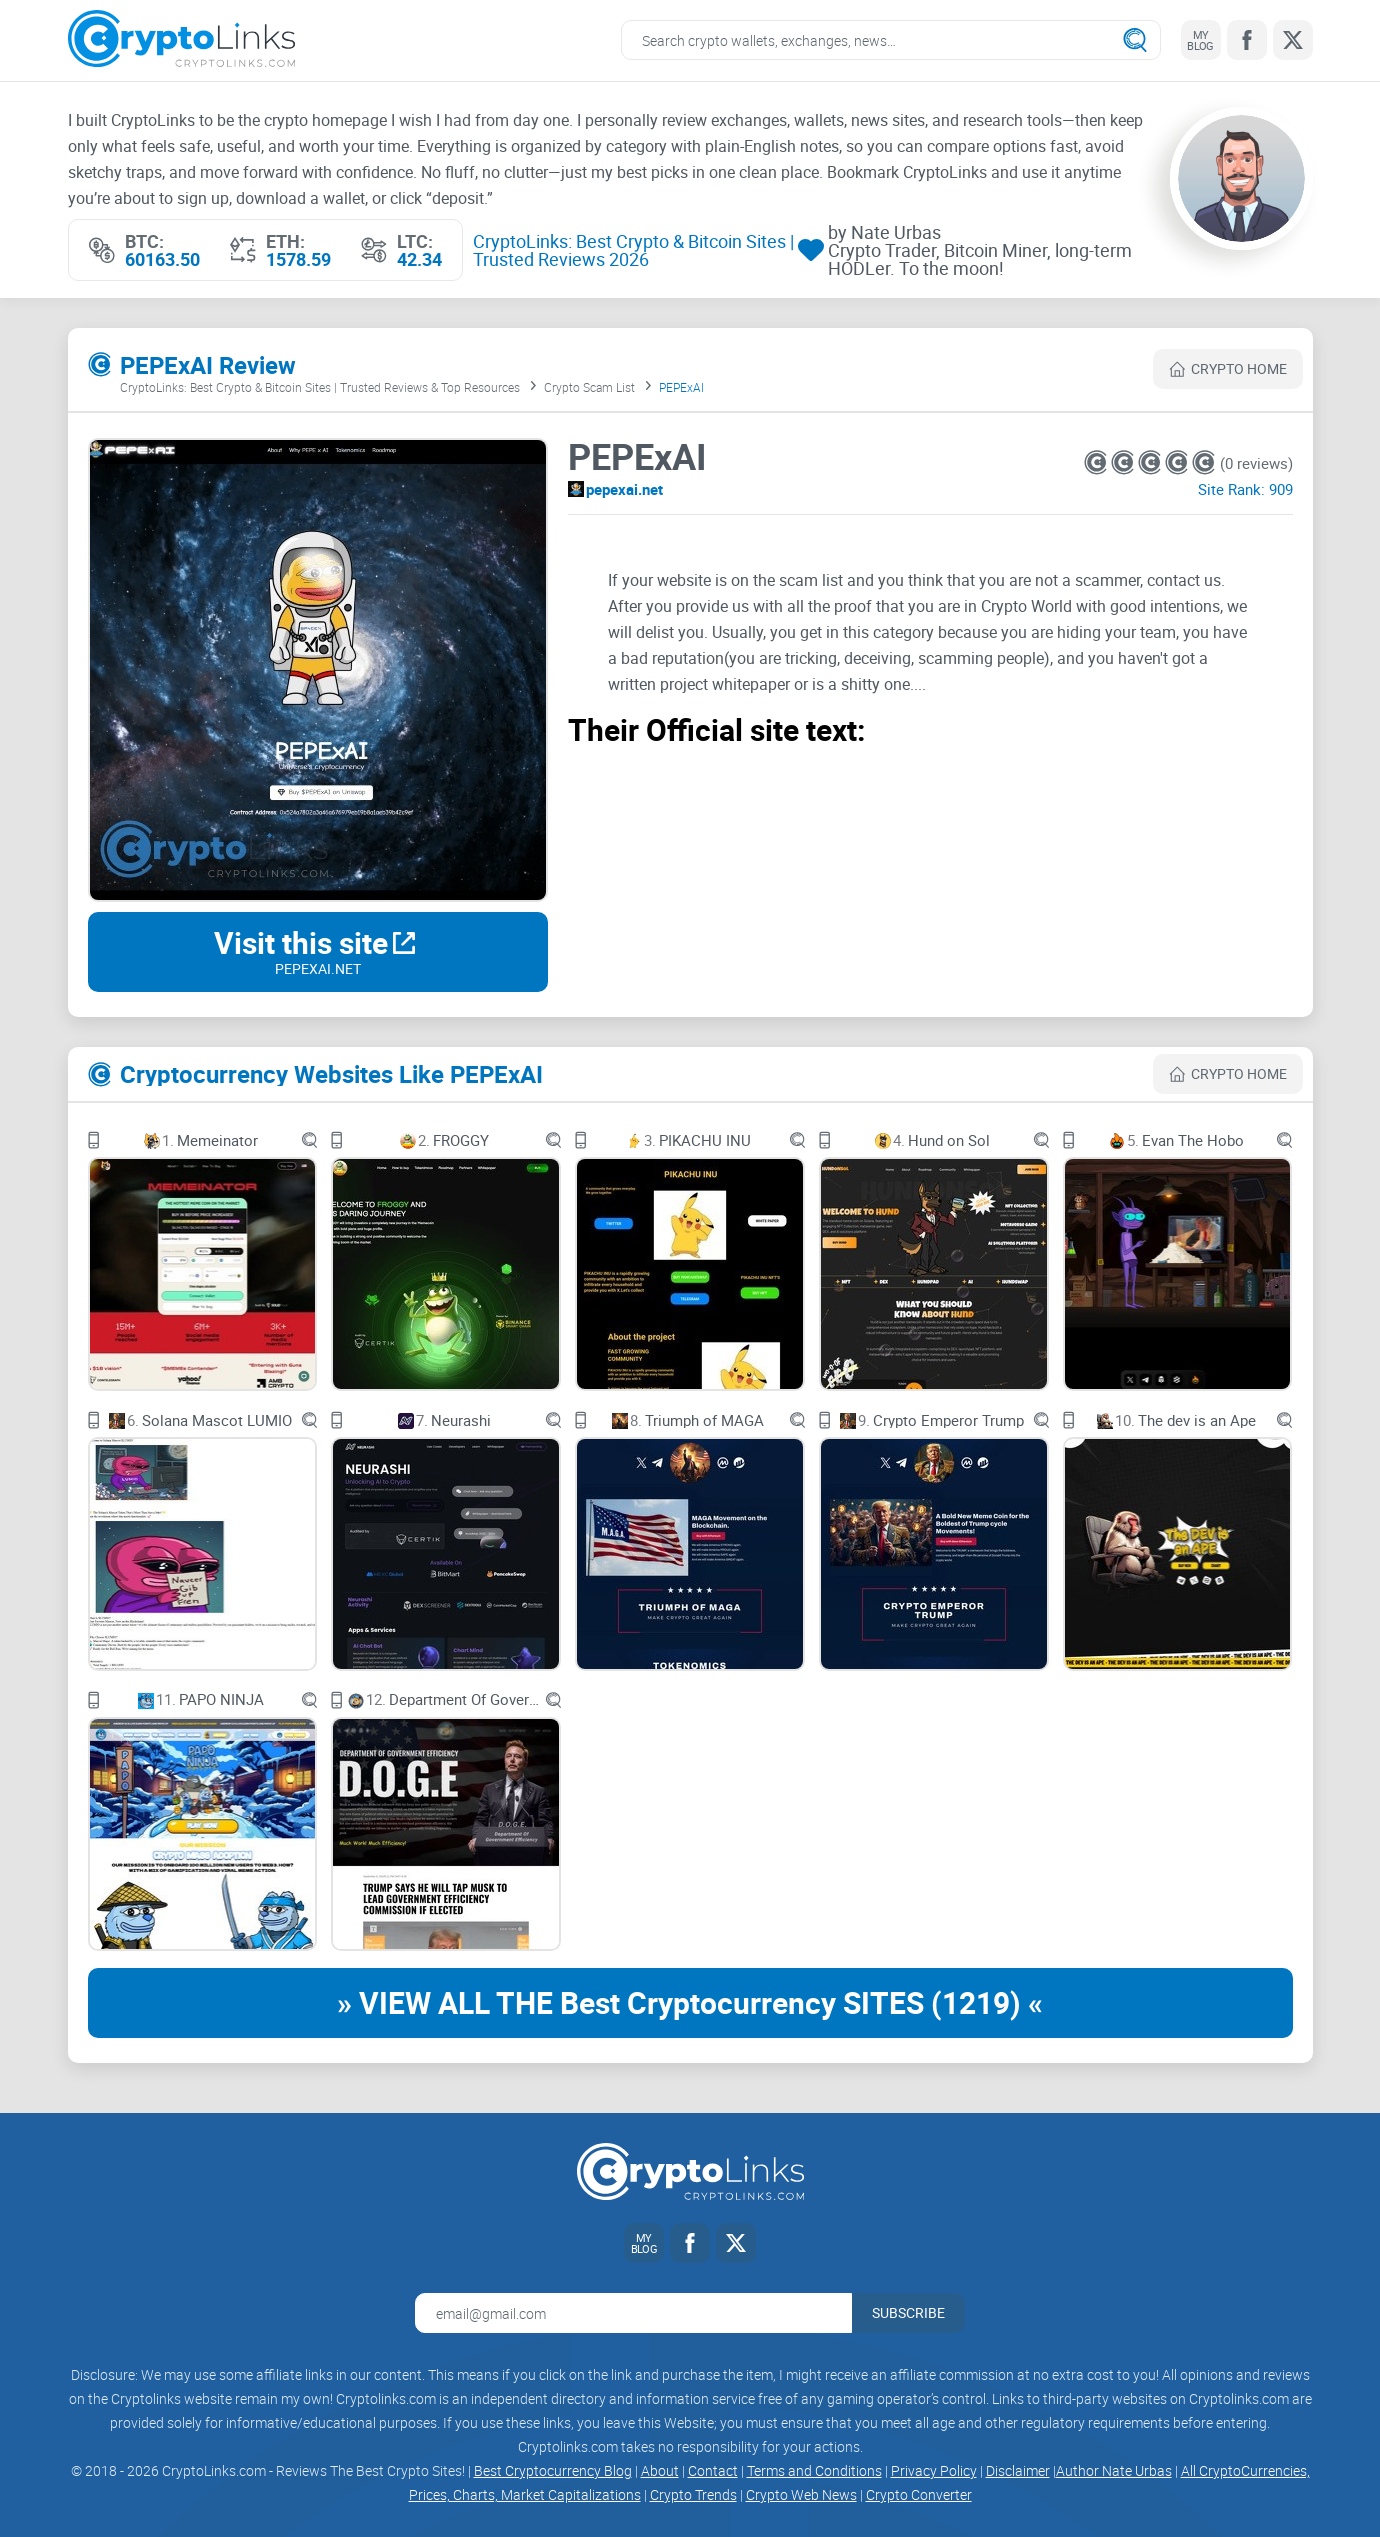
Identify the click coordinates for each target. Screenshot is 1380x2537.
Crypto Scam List (589, 387)
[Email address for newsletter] (633, 2313)
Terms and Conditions (814, 2470)
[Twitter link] (1293, 40)
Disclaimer (1018, 2470)
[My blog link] (1201, 40)
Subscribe (908, 2312)
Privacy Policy (934, 2470)
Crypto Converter (919, 2494)
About (660, 2470)
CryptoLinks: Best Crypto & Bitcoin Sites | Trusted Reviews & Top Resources (320, 387)
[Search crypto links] (891, 40)
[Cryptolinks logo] (181, 40)
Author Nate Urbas (1114, 2470)
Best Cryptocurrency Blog (553, 2470)
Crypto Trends (693, 2494)
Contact (713, 2470)
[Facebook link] (1247, 40)
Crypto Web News (801, 2494)
